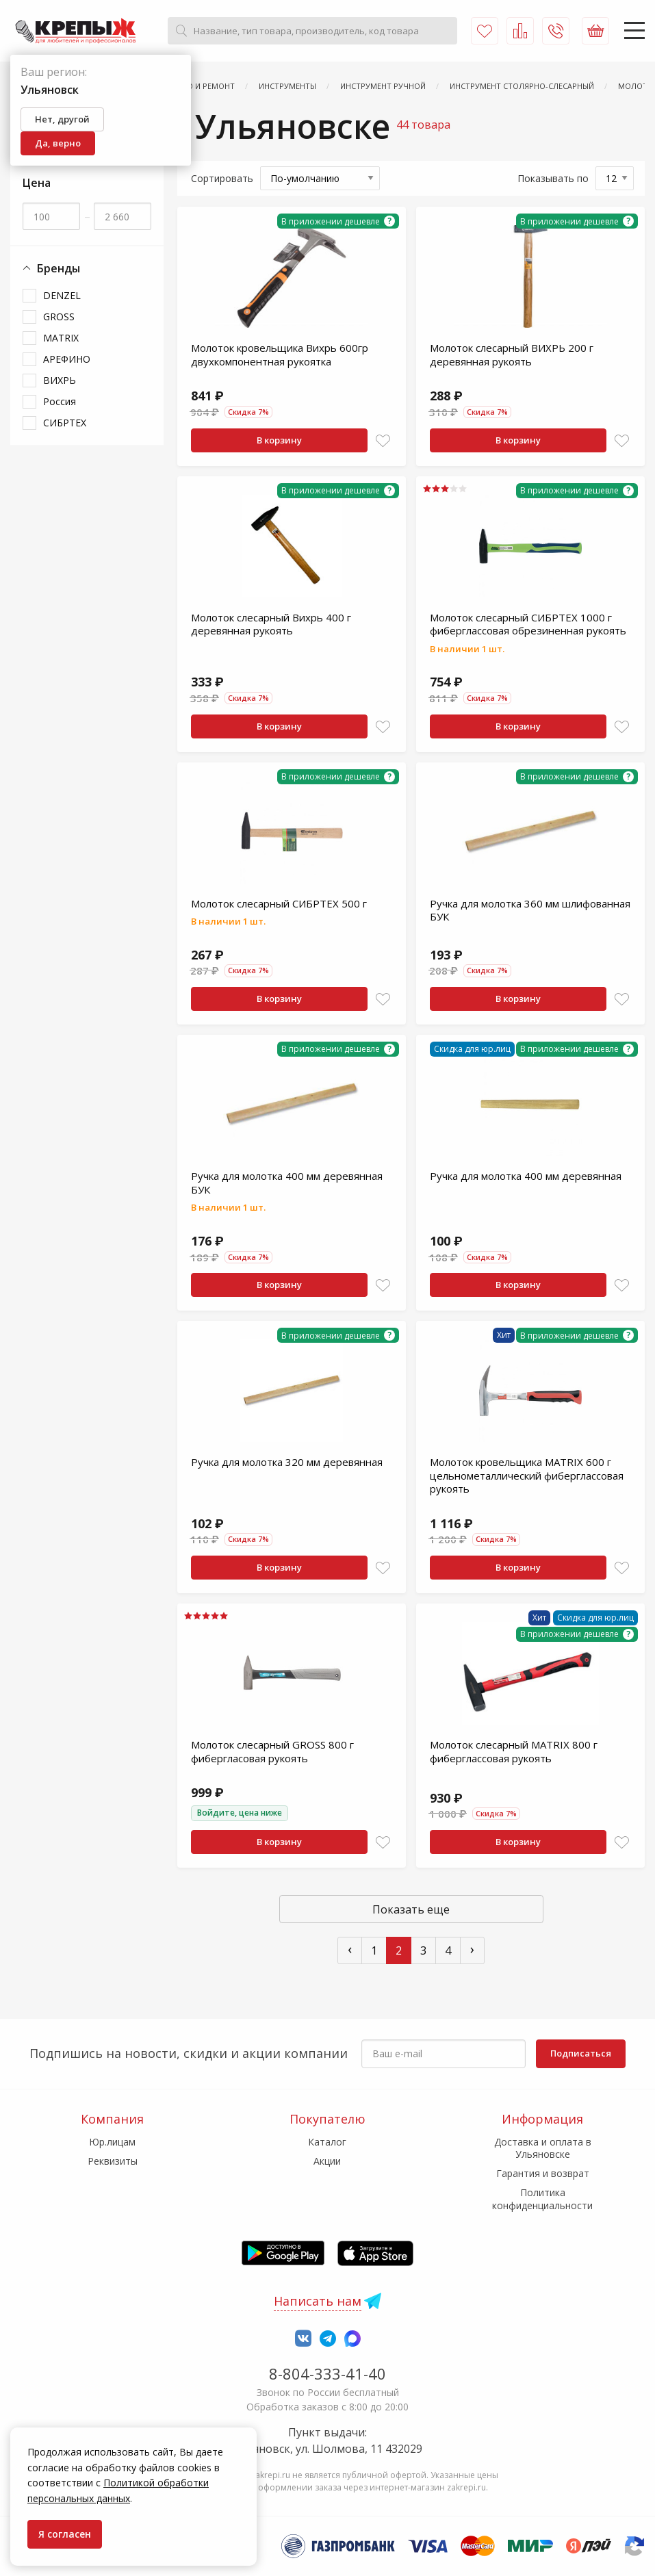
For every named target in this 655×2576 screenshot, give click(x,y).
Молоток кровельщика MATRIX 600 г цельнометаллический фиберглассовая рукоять (527, 1475)
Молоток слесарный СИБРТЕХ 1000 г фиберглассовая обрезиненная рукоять (528, 624)
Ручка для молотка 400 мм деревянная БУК (287, 1182)
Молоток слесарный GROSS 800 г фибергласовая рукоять (272, 1751)
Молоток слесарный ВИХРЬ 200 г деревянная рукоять (511, 354)
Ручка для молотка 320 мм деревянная (287, 1462)
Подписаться (580, 2053)
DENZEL (62, 295)
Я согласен (64, 2533)
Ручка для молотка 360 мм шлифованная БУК (530, 910)
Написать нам (317, 2301)
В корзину (279, 440)
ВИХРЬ (59, 380)
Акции (327, 2160)
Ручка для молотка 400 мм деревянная (525, 1176)
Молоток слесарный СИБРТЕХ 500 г (279, 903)
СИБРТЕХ (64, 422)
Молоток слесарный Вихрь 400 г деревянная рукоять (271, 624)
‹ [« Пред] (350, 1949)
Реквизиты (113, 2160)
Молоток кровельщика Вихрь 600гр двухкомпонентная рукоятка (279, 354)
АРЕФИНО (66, 358)
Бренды (51, 268)
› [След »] (472, 1949)
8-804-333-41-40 (327, 2373)
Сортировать (222, 178)
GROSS (59, 316)
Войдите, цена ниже (239, 1812)
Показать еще (411, 1909)
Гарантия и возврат (542, 2173)
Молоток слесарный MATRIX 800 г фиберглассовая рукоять (514, 1751)
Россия (59, 401)
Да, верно (58, 143)
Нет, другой (62, 119)
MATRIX (61, 337)
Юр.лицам (112, 2141)
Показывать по (553, 178)
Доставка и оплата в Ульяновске (542, 2148)
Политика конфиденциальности (542, 2198)
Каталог (327, 2141)
